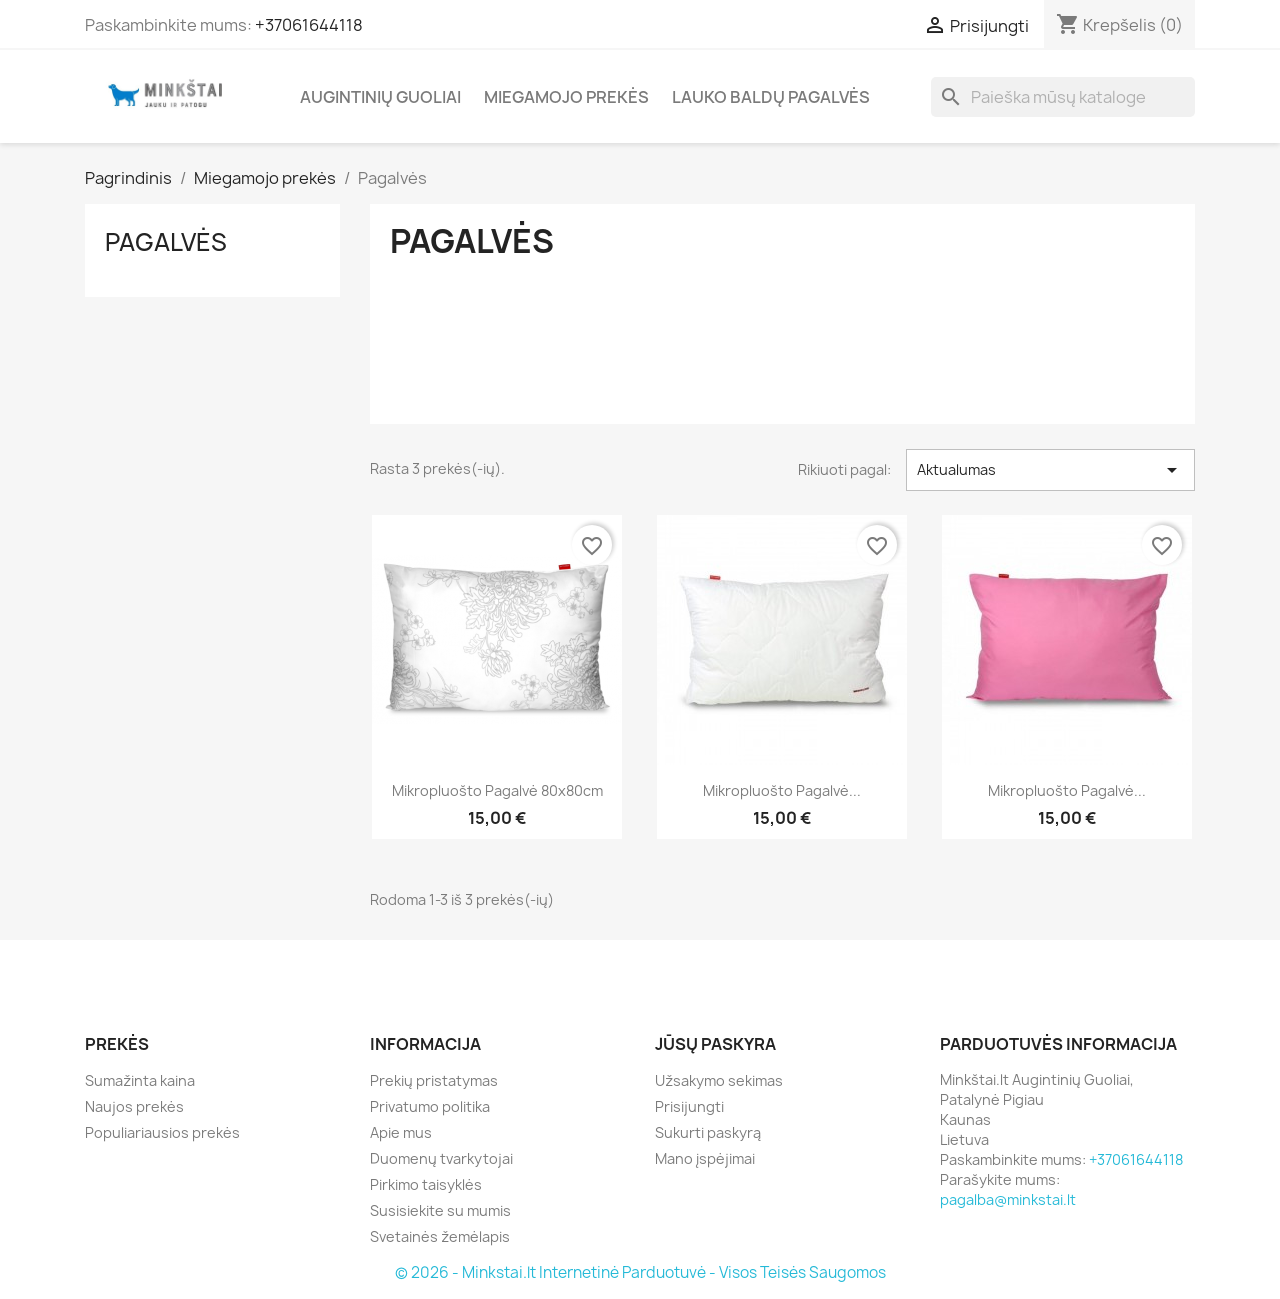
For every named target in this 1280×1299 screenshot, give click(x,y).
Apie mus (401, 1132)
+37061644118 (309, 25)
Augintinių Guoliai (380, 97)
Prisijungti (689, 1106)
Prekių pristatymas (434, 1080)
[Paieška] (1063, 97)
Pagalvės (166, 242)
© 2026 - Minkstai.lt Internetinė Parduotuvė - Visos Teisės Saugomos (640, 1272)
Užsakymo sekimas (719, 1080)
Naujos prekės (134, 1106)
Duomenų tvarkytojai (441, 1158)
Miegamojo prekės (566, 97)
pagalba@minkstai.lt (1008, 1199)
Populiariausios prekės (162, 1132)
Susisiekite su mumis (440, 1210)
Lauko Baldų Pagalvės (771, 97)
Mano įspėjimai (705, 1158)
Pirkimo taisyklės (426, 1184)
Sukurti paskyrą (708, 1132)
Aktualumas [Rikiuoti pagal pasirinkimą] (1050, 470)
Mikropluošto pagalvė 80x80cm (497, 790)
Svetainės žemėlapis (440, 1236)
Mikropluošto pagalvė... (782, 790)
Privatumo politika (430, 1106)
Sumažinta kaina (140, 1080)
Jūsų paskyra (715, 1044)
